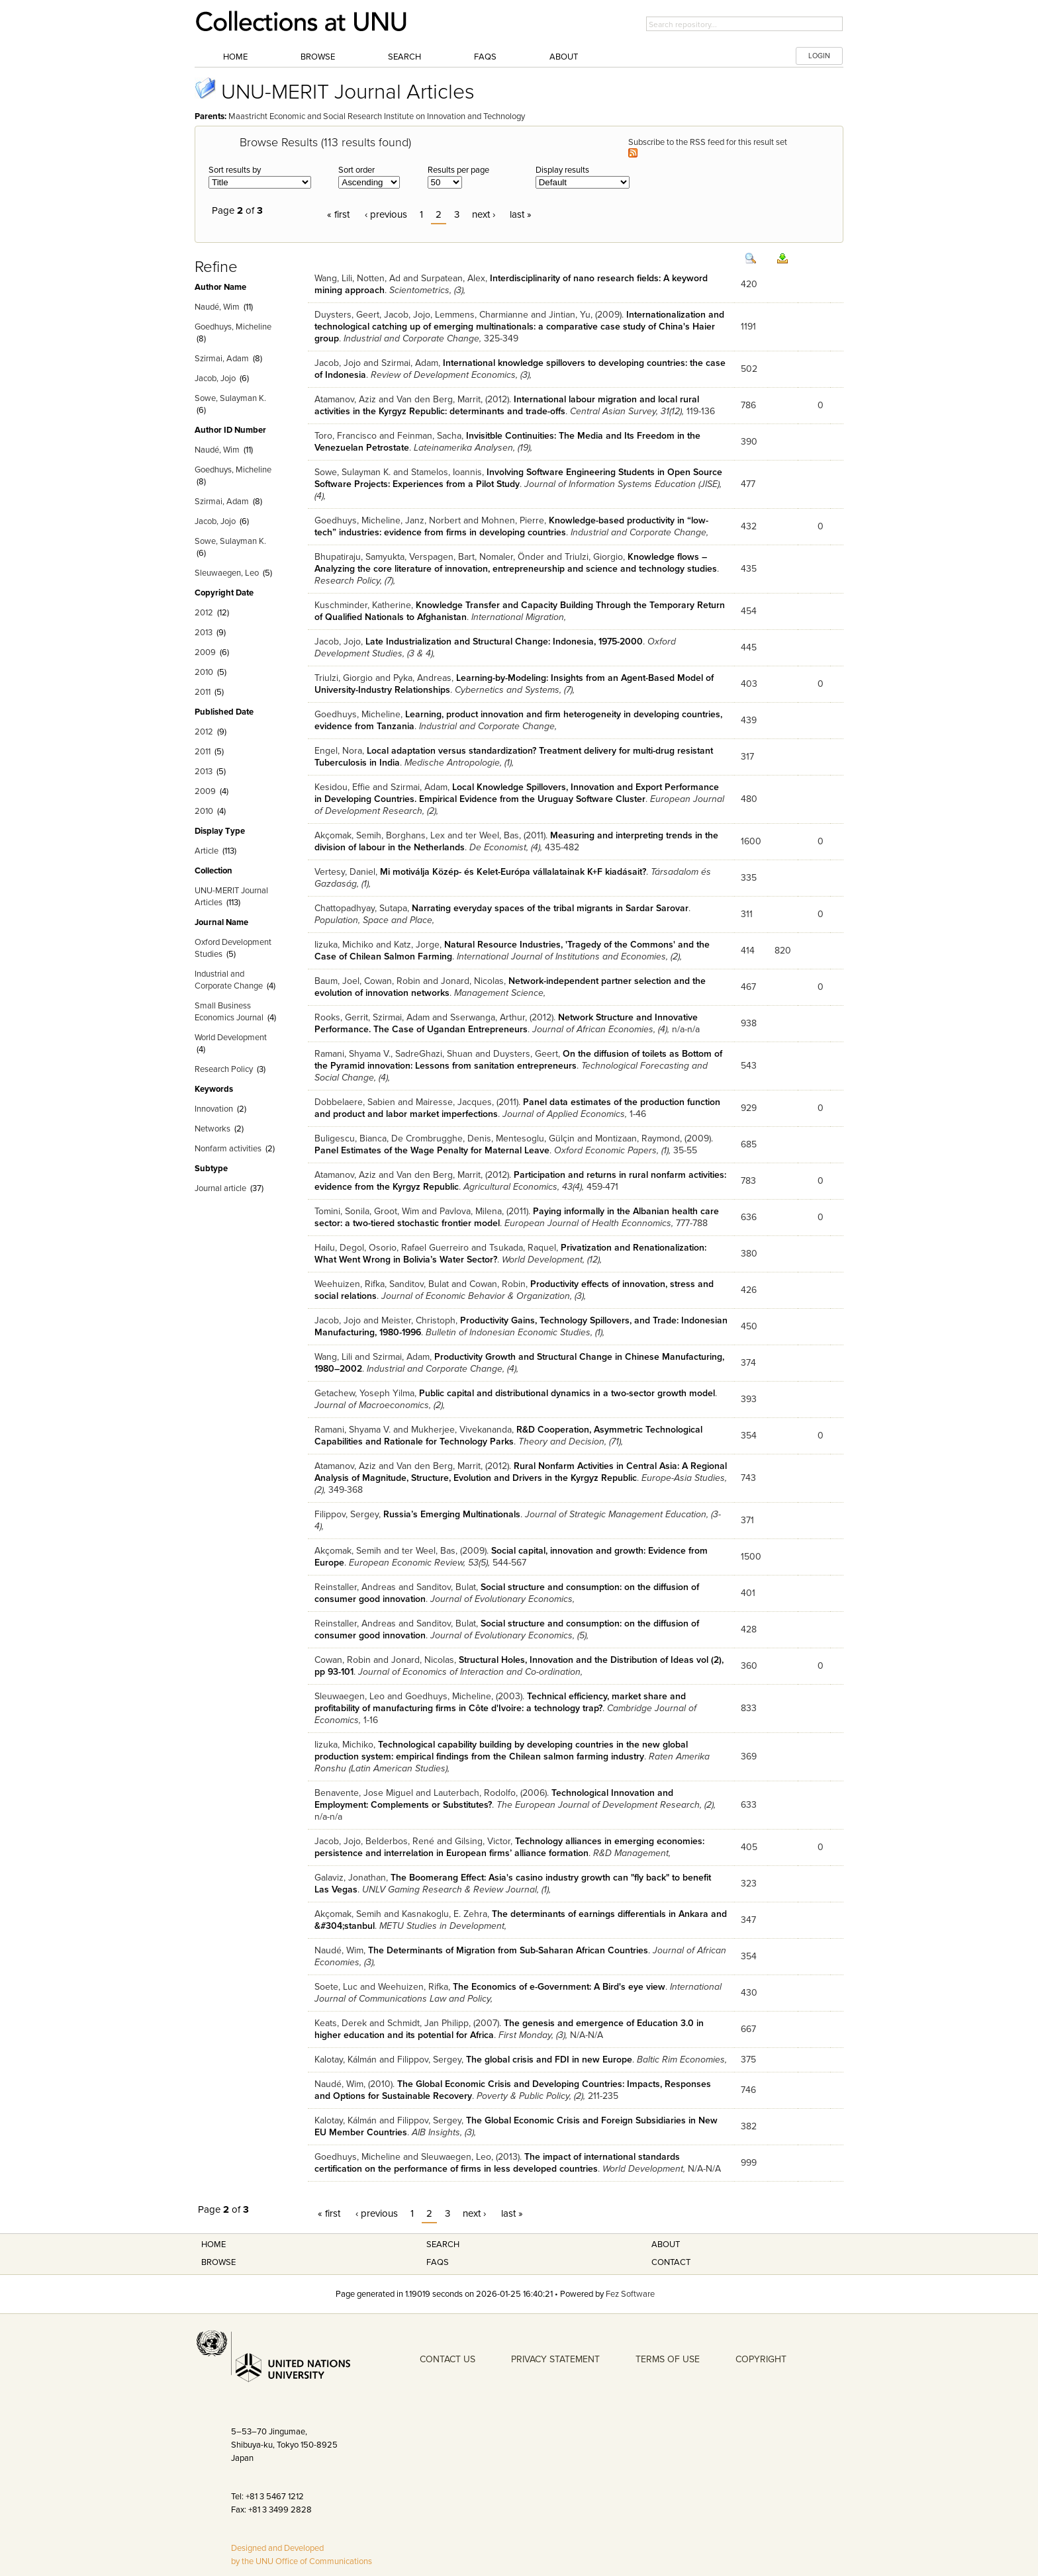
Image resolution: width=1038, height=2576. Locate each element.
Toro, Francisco (345, 435)
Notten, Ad (379, 278)
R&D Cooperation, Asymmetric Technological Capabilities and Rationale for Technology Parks (508, 1435)
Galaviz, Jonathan (350, 1877)
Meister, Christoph (418, 1320)
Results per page (458, 170)
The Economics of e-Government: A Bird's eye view (559, 1986)
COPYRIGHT (760, 2359)
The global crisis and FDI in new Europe (549, 2059)
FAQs (485, 57)
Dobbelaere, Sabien (354, 1102)
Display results (562, 170)
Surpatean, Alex (453, 278)
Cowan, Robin (392, 981)
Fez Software (630, 2294)
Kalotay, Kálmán (345, 2059)
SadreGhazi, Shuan (434, 1053)
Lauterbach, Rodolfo (475, 1793)
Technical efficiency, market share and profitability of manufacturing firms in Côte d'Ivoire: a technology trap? (500, 1702)
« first (338, 214)
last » (521, 214)
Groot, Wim (396, 1211)
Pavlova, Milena (471, 1211)
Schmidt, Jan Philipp (428, 2023)
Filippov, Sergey (346, 1514)
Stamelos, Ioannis (446, 472)
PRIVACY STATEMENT (555, 2359)
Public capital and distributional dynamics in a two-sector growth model (567, 1393)
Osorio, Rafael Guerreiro (419, 1247)
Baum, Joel (336, 981)
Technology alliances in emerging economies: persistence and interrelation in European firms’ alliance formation (509, 1847)
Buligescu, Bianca (350, 1138)
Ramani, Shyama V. (352, 1053)
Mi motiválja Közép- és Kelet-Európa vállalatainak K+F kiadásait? (513, 871)
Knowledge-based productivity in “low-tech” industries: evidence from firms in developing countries (511, 526)
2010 (204, 672)
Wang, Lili (333, 278)
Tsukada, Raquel (522, 1247)
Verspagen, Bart (442, 556)
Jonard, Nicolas (472, 981)
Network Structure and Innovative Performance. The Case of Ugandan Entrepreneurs (506, 1023)
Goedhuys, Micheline (233, 327)
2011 (203, 692)
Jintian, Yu (569, 314)
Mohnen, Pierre (512, 520)
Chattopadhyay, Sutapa (360, 908)
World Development (231, 1037)
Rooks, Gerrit (341, 1017)
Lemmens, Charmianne (481, 314)
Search (404, 57)
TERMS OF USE (668, 2359)
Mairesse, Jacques (454, 1102)
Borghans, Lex (415, 835)
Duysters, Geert (346, 314)
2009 (205, 652)
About (563, 57)
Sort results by (235, 170)
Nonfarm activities (228, 1148)
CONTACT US (447, 2359)
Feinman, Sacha (429, 435)
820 (783, 950)
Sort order (356, 170)
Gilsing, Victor (482, 1841)
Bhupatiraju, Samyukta (359, 556)
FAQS (437, 2262)
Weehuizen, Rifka (349, 1284)
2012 (204, 612)
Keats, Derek (340, 2023)
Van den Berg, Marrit (439, 399)
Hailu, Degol (339, 1247)
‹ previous (386, 214)
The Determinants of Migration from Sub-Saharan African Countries (508, 1950)
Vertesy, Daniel (344, 871)
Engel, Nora (338, 750)
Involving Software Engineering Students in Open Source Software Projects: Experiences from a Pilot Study (518, 478)
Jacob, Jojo (215, 378)
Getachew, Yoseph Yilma (364, 1393)
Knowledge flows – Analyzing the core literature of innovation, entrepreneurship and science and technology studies (515, 562)
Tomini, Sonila (341, 1211)
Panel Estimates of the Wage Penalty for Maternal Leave (431, 1150)
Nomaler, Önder (511, 556)
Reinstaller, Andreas (355, 1587)
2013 (203, 632)
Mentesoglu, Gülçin (535, 1138)
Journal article (220, 1188)
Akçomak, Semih (347, 835)
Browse (318, 57)
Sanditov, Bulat (419, 1284)
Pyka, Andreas (422, 678)
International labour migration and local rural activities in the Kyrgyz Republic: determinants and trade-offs (506, 405)
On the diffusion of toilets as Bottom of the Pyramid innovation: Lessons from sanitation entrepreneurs (518, 1059)
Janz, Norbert (433, 520)
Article (206, 851)
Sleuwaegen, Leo (227, 573)
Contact (670, 2262)
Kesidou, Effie (342, 787)
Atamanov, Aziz (345, 399)
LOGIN (819, 56)
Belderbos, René (399, 1841)
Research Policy (224, 1069)
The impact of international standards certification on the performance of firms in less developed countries (497, 2162)
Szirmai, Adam (222, 358)
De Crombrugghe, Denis (441, 1138)
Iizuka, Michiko (343, 944)
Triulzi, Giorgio (594, 556)
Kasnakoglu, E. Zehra (444, 1914)
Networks (212, 1129)
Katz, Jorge (417, 944)
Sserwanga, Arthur (487, 1017)
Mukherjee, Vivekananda (461, 1429)
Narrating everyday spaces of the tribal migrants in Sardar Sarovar (550, 908)
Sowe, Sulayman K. (230, 398)
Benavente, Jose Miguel (363, 1793)
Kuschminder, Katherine (362, 605)
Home (235, 57)
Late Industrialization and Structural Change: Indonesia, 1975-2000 (504, 641)
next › (483, 214)
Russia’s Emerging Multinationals (451, 1514)
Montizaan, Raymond (637, 1138)
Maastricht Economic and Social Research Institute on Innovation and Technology (376, 116)
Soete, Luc (335, 1986)
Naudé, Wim (217, 307)
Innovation (214, 1109)
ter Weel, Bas (492, 835)
